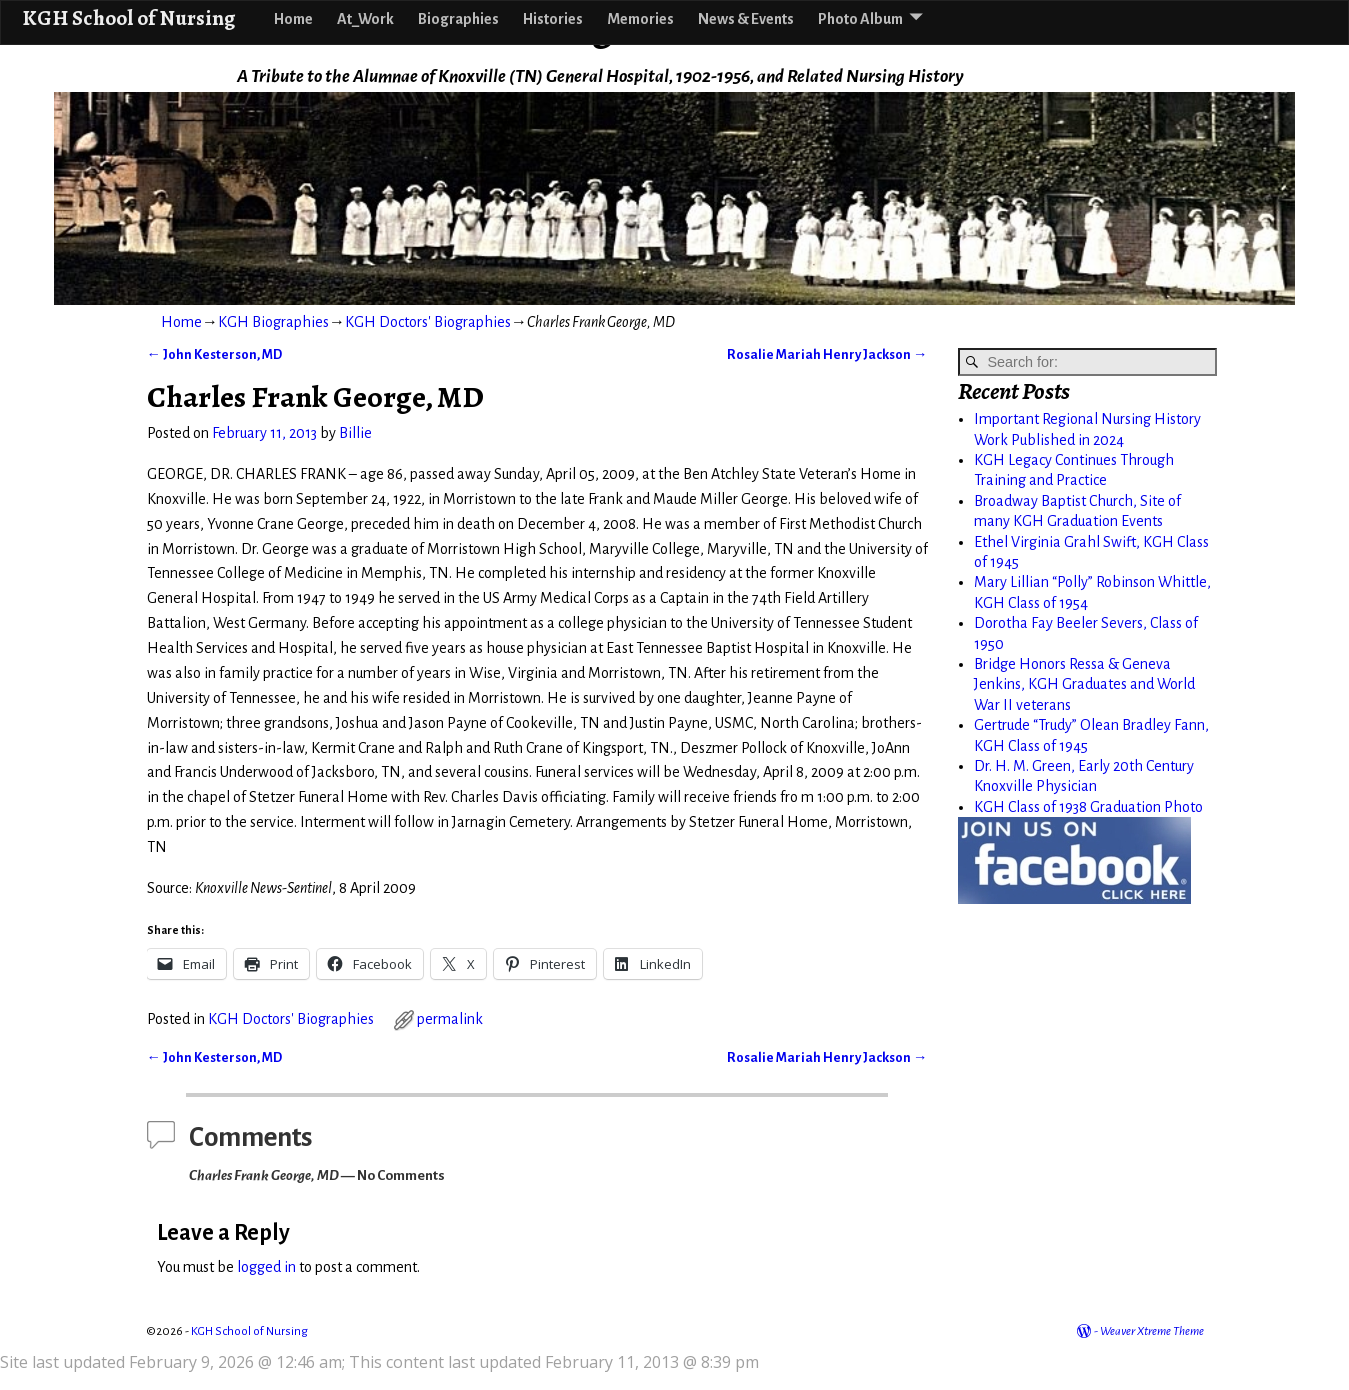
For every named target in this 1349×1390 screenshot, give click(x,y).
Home (293, 19)
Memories (640, 19)
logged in (266, 1267)
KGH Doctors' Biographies (428, 322)
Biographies (458, 19)
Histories (553, 19)
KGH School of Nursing (128, 17)
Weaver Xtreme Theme (1152, 1331)
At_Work (365, 19)
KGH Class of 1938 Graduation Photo (1088, 807)
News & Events (746, 19)
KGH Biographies (273, 322)
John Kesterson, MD (214, 354)
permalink (450, 1019)
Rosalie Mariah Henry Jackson (827, 354)
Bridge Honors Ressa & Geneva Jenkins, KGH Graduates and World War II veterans (1084, 684)
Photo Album (860, 19)
